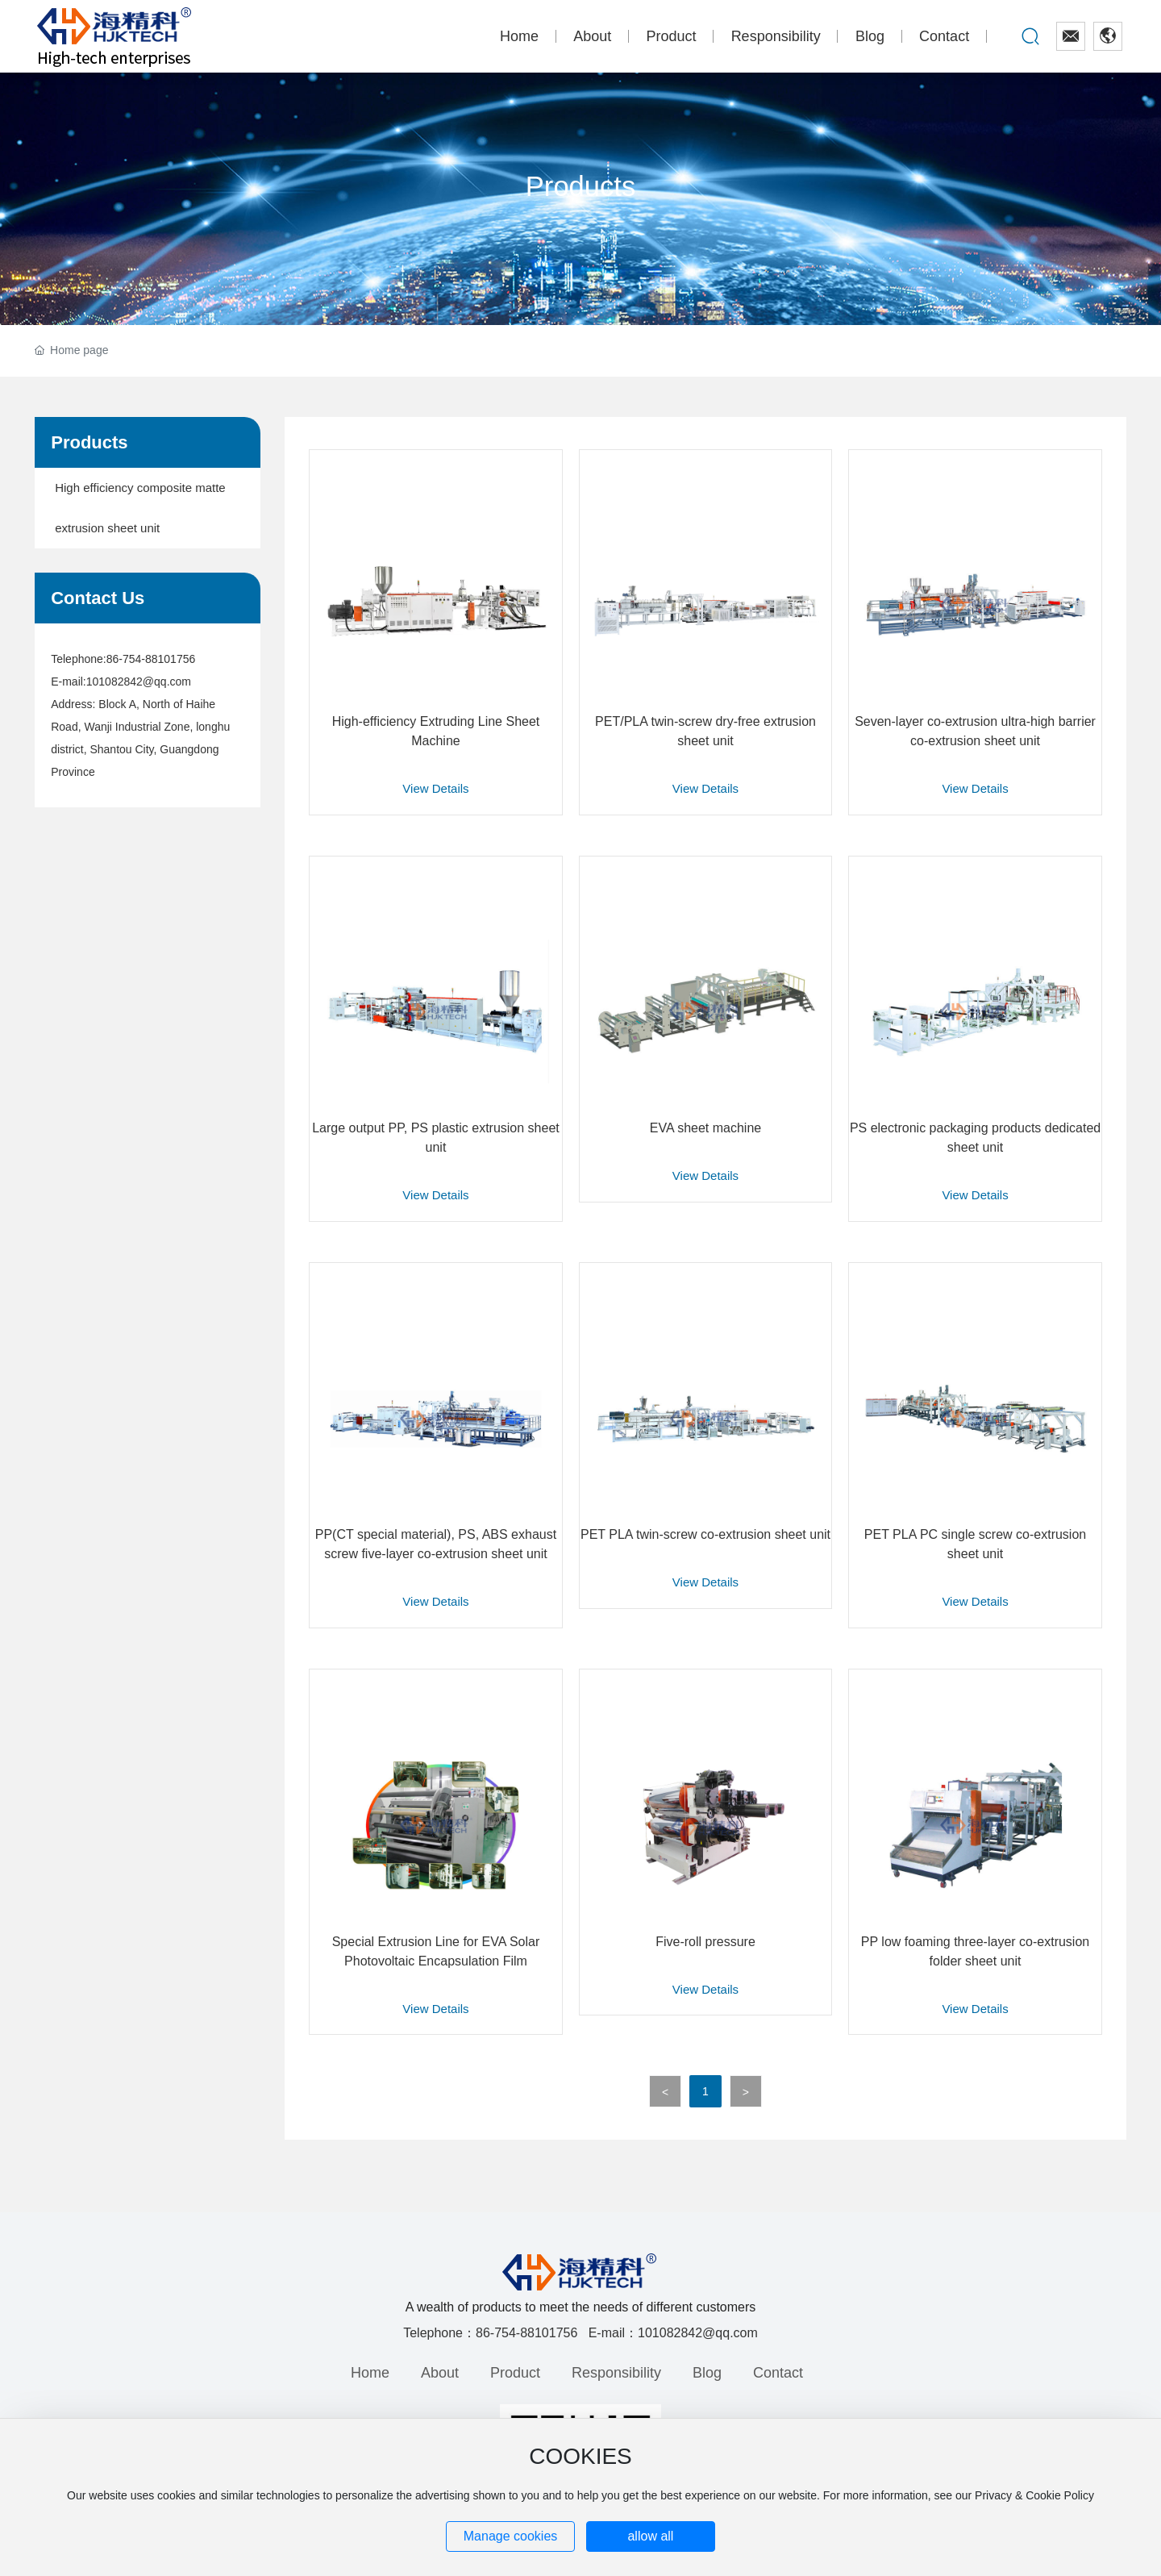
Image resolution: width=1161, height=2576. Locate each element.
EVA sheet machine (705, 1128)
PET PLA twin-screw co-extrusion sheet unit (705, 1534)
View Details (435, 788)
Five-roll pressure (705, 1942)
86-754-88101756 (151, 658)
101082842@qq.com (138, 681)
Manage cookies (511, 2536)
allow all (650, 2536)
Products (580, 186)
